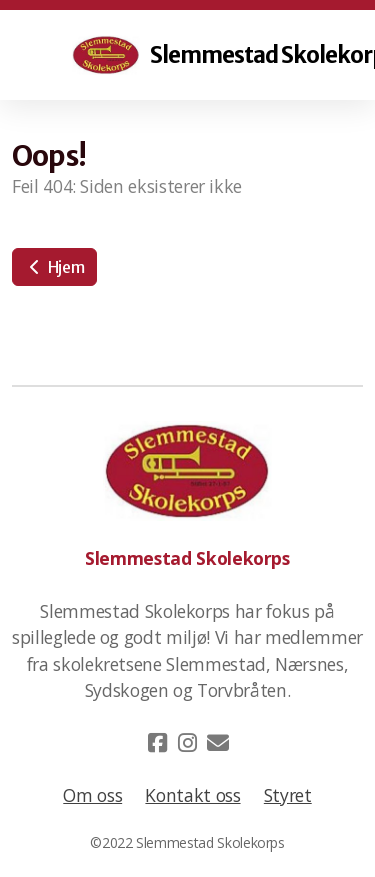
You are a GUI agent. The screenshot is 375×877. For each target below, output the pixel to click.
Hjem (54, 267)
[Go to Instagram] (188, 743)
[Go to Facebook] (158, 743)
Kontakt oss (192, 795)
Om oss (92, 795)
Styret (288, 795)
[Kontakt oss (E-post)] (218, 743)
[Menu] (52, 55)
